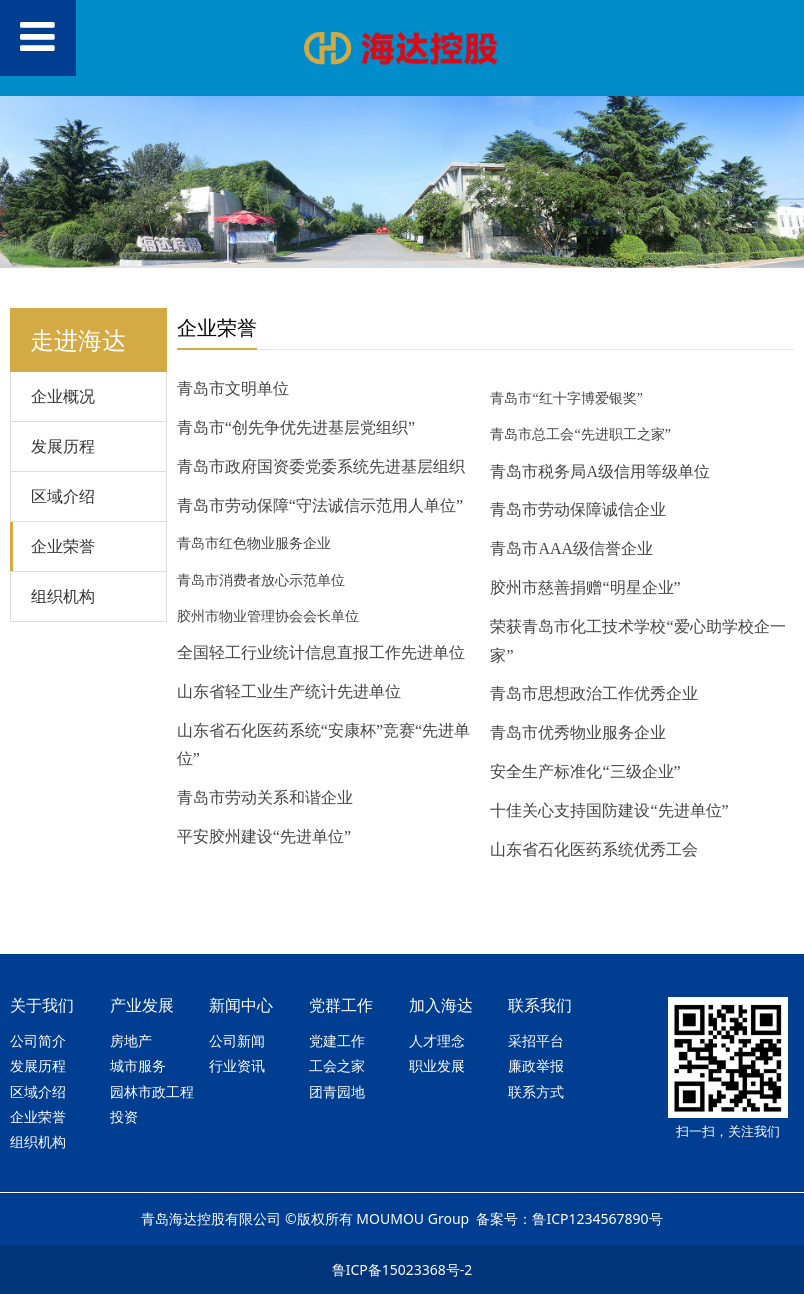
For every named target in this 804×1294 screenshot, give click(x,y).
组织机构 (63, 596)
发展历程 (63, 446)
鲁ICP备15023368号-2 (402, 1269)
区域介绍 (63, 496)
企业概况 (63, 396)
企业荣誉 (63, 546)
